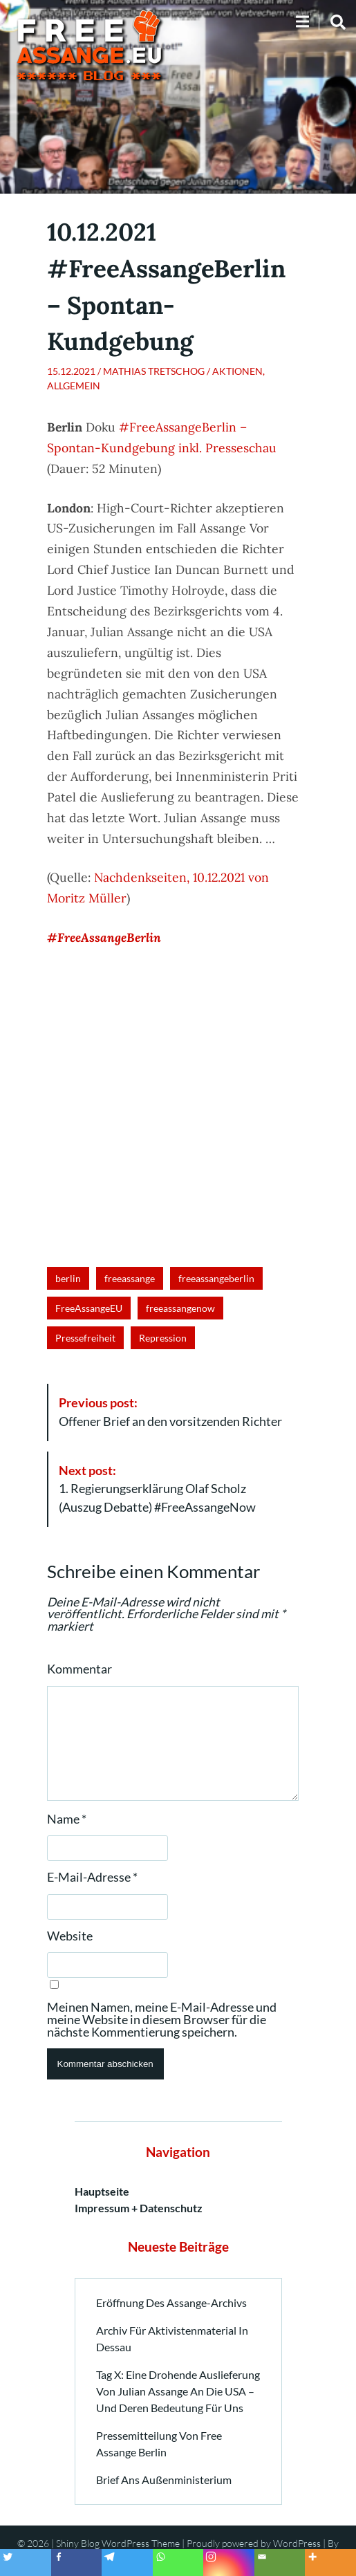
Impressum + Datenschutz (139, 2207)
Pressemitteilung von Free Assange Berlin (159, 2443)
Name (66, 1819)
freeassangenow (180, 1308)
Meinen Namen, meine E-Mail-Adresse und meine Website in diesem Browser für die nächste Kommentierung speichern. (162, 2019)
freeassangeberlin (216, 1278)
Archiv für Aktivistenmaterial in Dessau (172, 2338)
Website (70, 1936)
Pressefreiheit (85, 1338)
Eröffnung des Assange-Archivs (171, 2302)
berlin (68, 1278)
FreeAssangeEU (88, 1308)
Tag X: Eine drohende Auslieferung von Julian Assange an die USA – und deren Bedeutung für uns (178, 2391)
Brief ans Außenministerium (164, 2479)
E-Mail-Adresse (92, 1877)
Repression (163, 1338)
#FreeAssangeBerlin (104, 937)
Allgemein (73, 385)
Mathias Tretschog (154, 371)
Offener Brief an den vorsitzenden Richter (170, 1412)
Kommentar (79, 1669)
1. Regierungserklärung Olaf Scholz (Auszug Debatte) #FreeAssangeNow (157, 1488)
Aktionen (237, 371)
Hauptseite (102, 2191)
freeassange (129, 1278)
